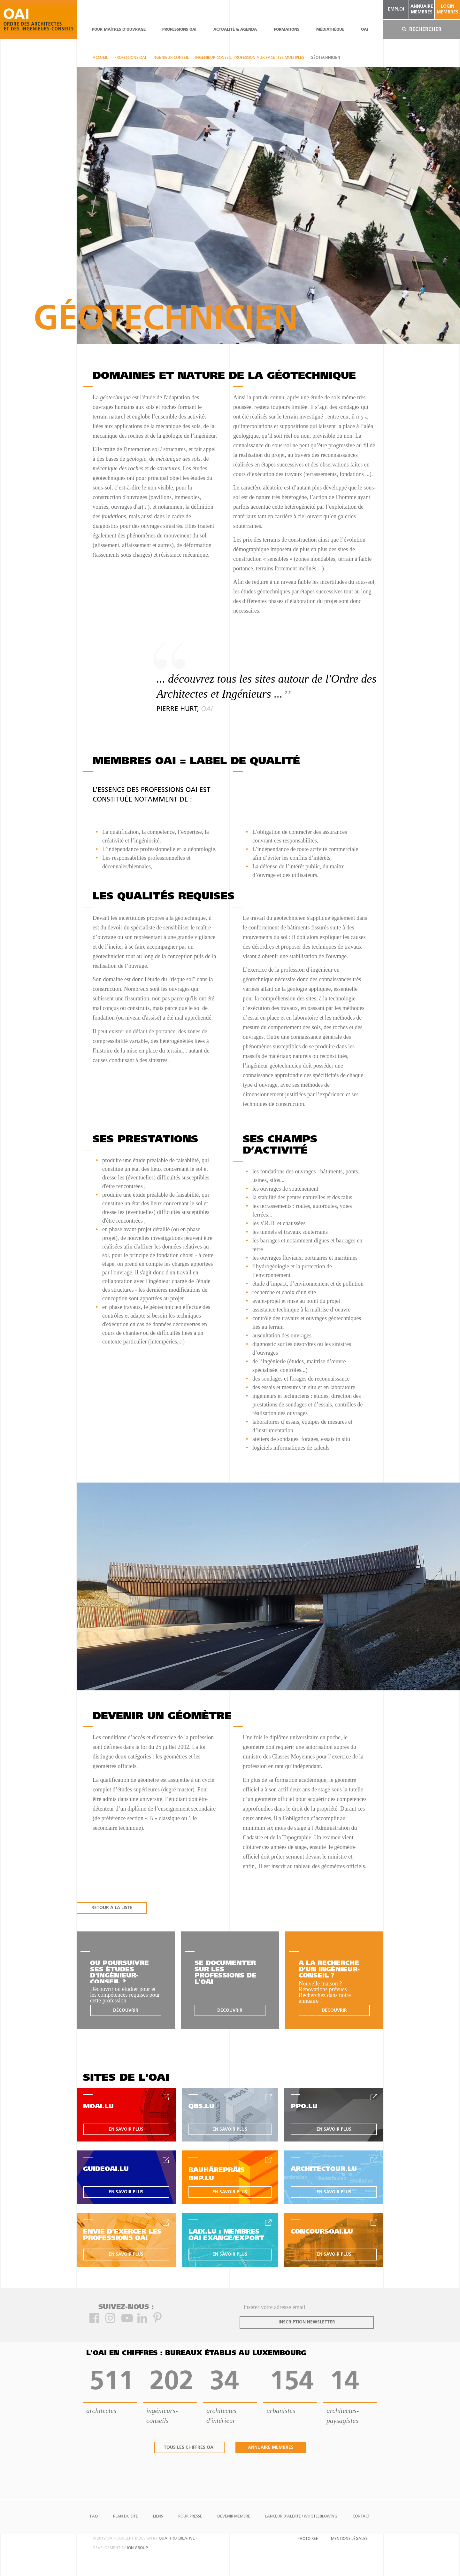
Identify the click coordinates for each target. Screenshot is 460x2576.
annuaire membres (421, 9)
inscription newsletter (307, 2322)
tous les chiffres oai (189, 2447)
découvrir (125, 2010)
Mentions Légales (349, 2539)
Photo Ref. (307, 2539)
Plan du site (125, 2516)
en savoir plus (126, 2129)
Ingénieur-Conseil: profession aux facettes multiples (249, 58)
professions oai (179, 30)
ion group (137, 2548)
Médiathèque (330, 30)
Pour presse (190, 2516)
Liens (158, 2516)
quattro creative (177, 2539)
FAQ (94, 2516)
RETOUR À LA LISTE (112, 1908)
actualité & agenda (235, 30)
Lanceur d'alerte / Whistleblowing (301, 2516)
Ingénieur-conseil (170, 58)
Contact (361, 2516)
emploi (396, 9)
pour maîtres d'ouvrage (119, 30)
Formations (286, 30)
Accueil (100, 58)
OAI (364, 30)
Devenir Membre (233, 2516)
